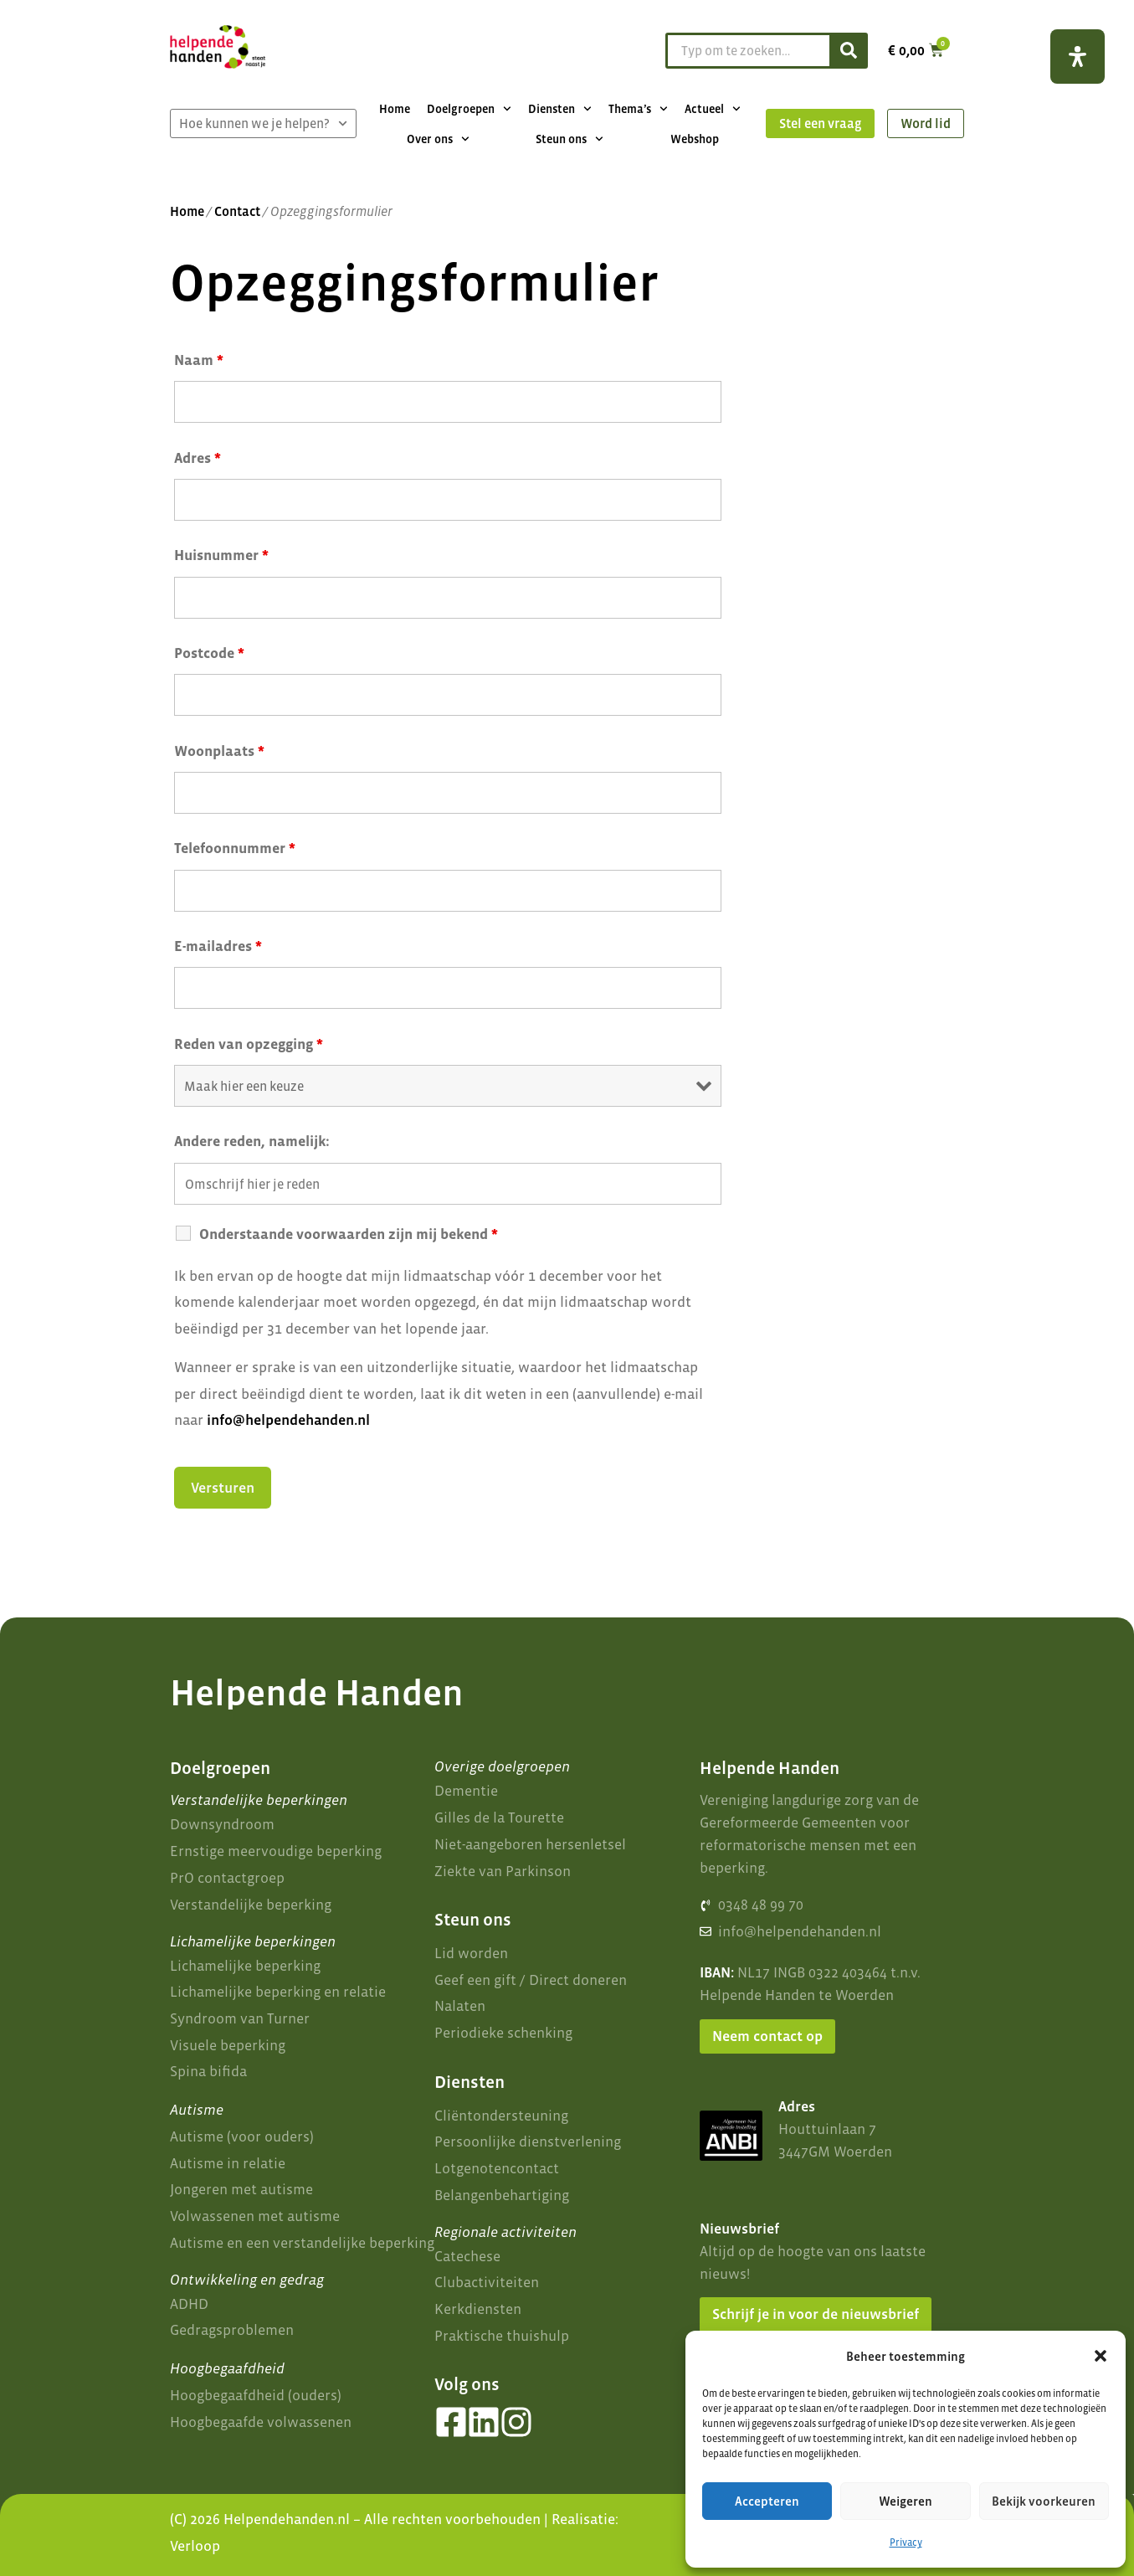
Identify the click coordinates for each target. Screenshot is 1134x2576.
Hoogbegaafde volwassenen (260, 2422)
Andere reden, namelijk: (252, 1141)
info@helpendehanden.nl (288, 1419)
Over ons (438, 139)
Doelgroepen (469, 108)
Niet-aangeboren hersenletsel (530, 1844)
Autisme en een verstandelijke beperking (302, 2242)
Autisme (196, 2109)
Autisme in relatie (227, 2163)
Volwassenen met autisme (255, 2216)
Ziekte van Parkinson (502, 1871)
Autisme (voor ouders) (242, 2136)
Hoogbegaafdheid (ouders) (255, 2395)
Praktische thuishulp (501, 2335)
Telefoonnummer (234, 848)
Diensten (560, 108)
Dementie (466, 1790)
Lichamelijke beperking (245, 1965)
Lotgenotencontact (496, 2168)
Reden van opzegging (248, 1044)
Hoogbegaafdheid (227, 2368)
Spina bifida (208, 2071)
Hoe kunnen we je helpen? (263, 123)
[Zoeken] (847, 50)
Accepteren (767, 2501)
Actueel (713, 108)
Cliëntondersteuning (501, 2115)
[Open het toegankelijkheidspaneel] (1077, 56)
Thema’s (638, 108)
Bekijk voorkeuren (1044, 2501)
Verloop (195, 2545)
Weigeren (905, 2501)
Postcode (209, 653)
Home (394, 109)
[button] (1100, 2355)
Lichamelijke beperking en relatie (278, 1991)
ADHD (189, 2304)
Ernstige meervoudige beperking (276, 1851)
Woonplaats (219, 751)
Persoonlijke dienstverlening (527, 2141)
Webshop (694, 139)
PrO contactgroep (227, 1877)
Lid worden (471, 1953)
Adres (197, 458)
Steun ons (569, 139)
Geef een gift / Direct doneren (530, 1980)
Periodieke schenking (503, 2032)
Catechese (467, 2256)
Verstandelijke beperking (250, 1904)
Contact (237, 211)
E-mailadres (218, 946)
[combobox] (745, 50)
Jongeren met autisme (241, 2189)
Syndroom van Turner (240, 2018)
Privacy (906, 2542)
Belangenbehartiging (501, 2195)
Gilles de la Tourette (499, 1817)
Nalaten (459, 2006)
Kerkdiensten (477, 2309)
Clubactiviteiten (486, 2282)
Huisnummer (221, 555)
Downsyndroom (222, 1824)
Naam (198, 360)
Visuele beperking (227, 2045)
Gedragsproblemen (232, 2329)
